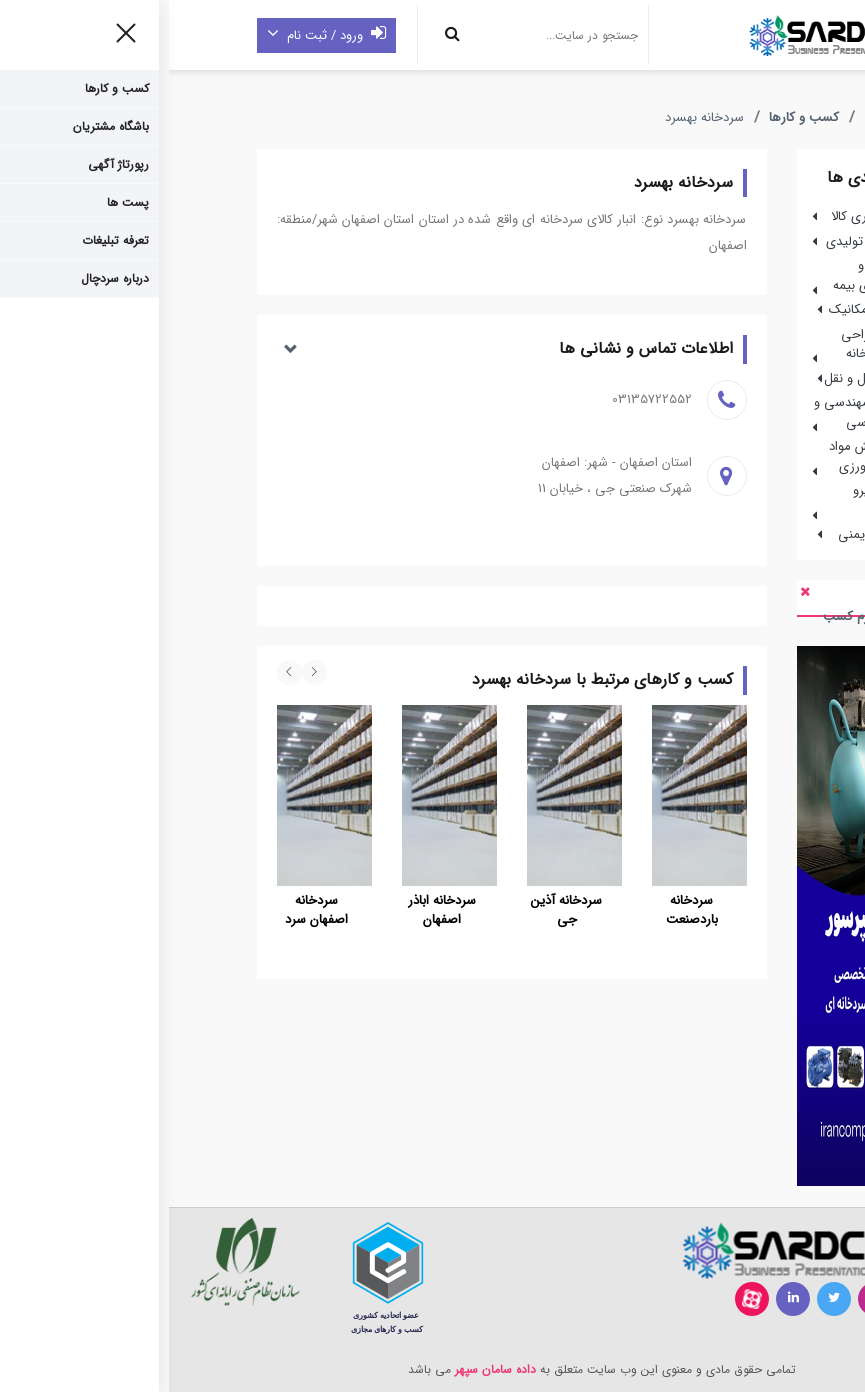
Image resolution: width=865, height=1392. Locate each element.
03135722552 (483, 400)
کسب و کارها (635, 118)
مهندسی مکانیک (704, 309)
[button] (343, 349)
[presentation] (145, 672)
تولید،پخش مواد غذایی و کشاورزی (711, 456)
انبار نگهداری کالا (705, 216)
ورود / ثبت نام (157, 35)
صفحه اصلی (737, 118)
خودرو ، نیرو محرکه (723, 500)
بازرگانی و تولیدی (702, 241)
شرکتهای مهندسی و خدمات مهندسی (704, 412)
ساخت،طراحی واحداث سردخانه (717, 344)
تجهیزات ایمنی (708, 534)
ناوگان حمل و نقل (701, 378)
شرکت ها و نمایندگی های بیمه (713, 275)
